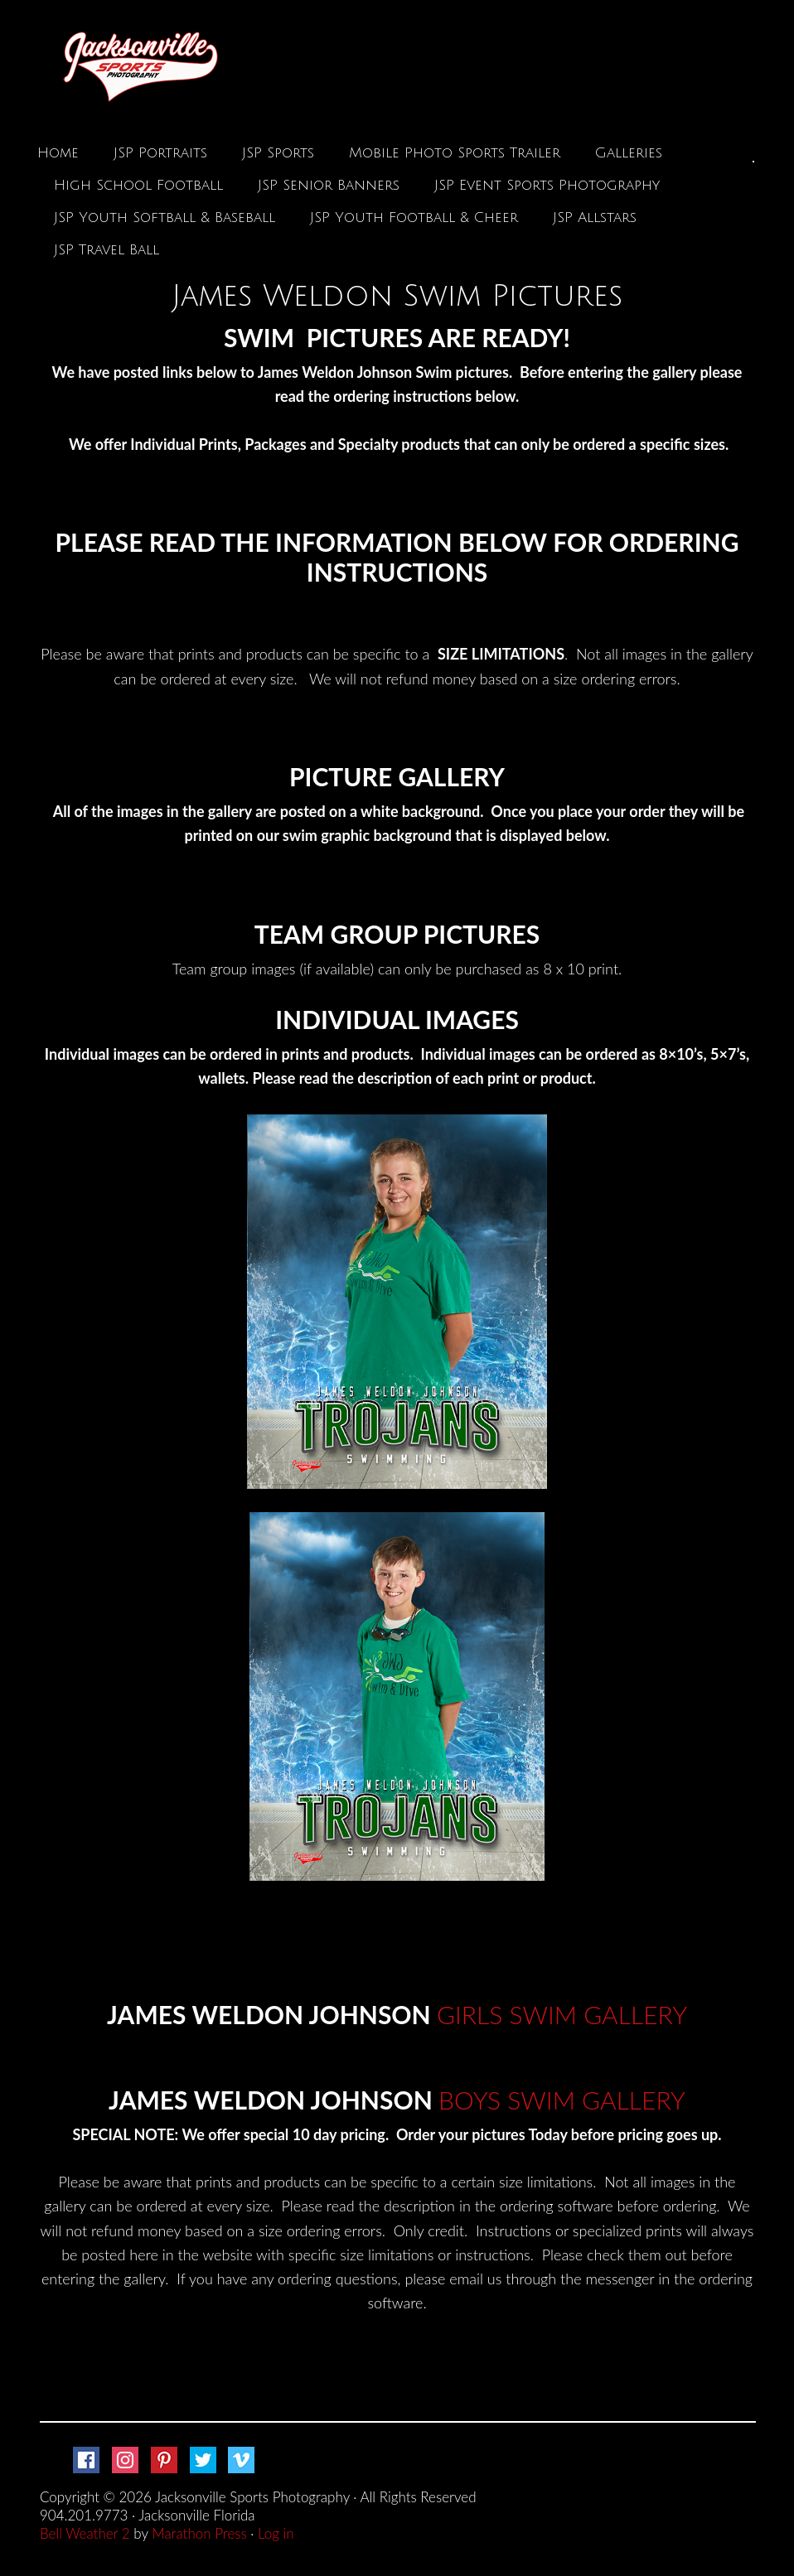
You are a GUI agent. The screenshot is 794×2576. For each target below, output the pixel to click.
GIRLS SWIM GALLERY (562, 2014)
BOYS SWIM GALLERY (561, 2099)
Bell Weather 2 (85, 2533)
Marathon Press (199, 2533)
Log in (276, 2533)
